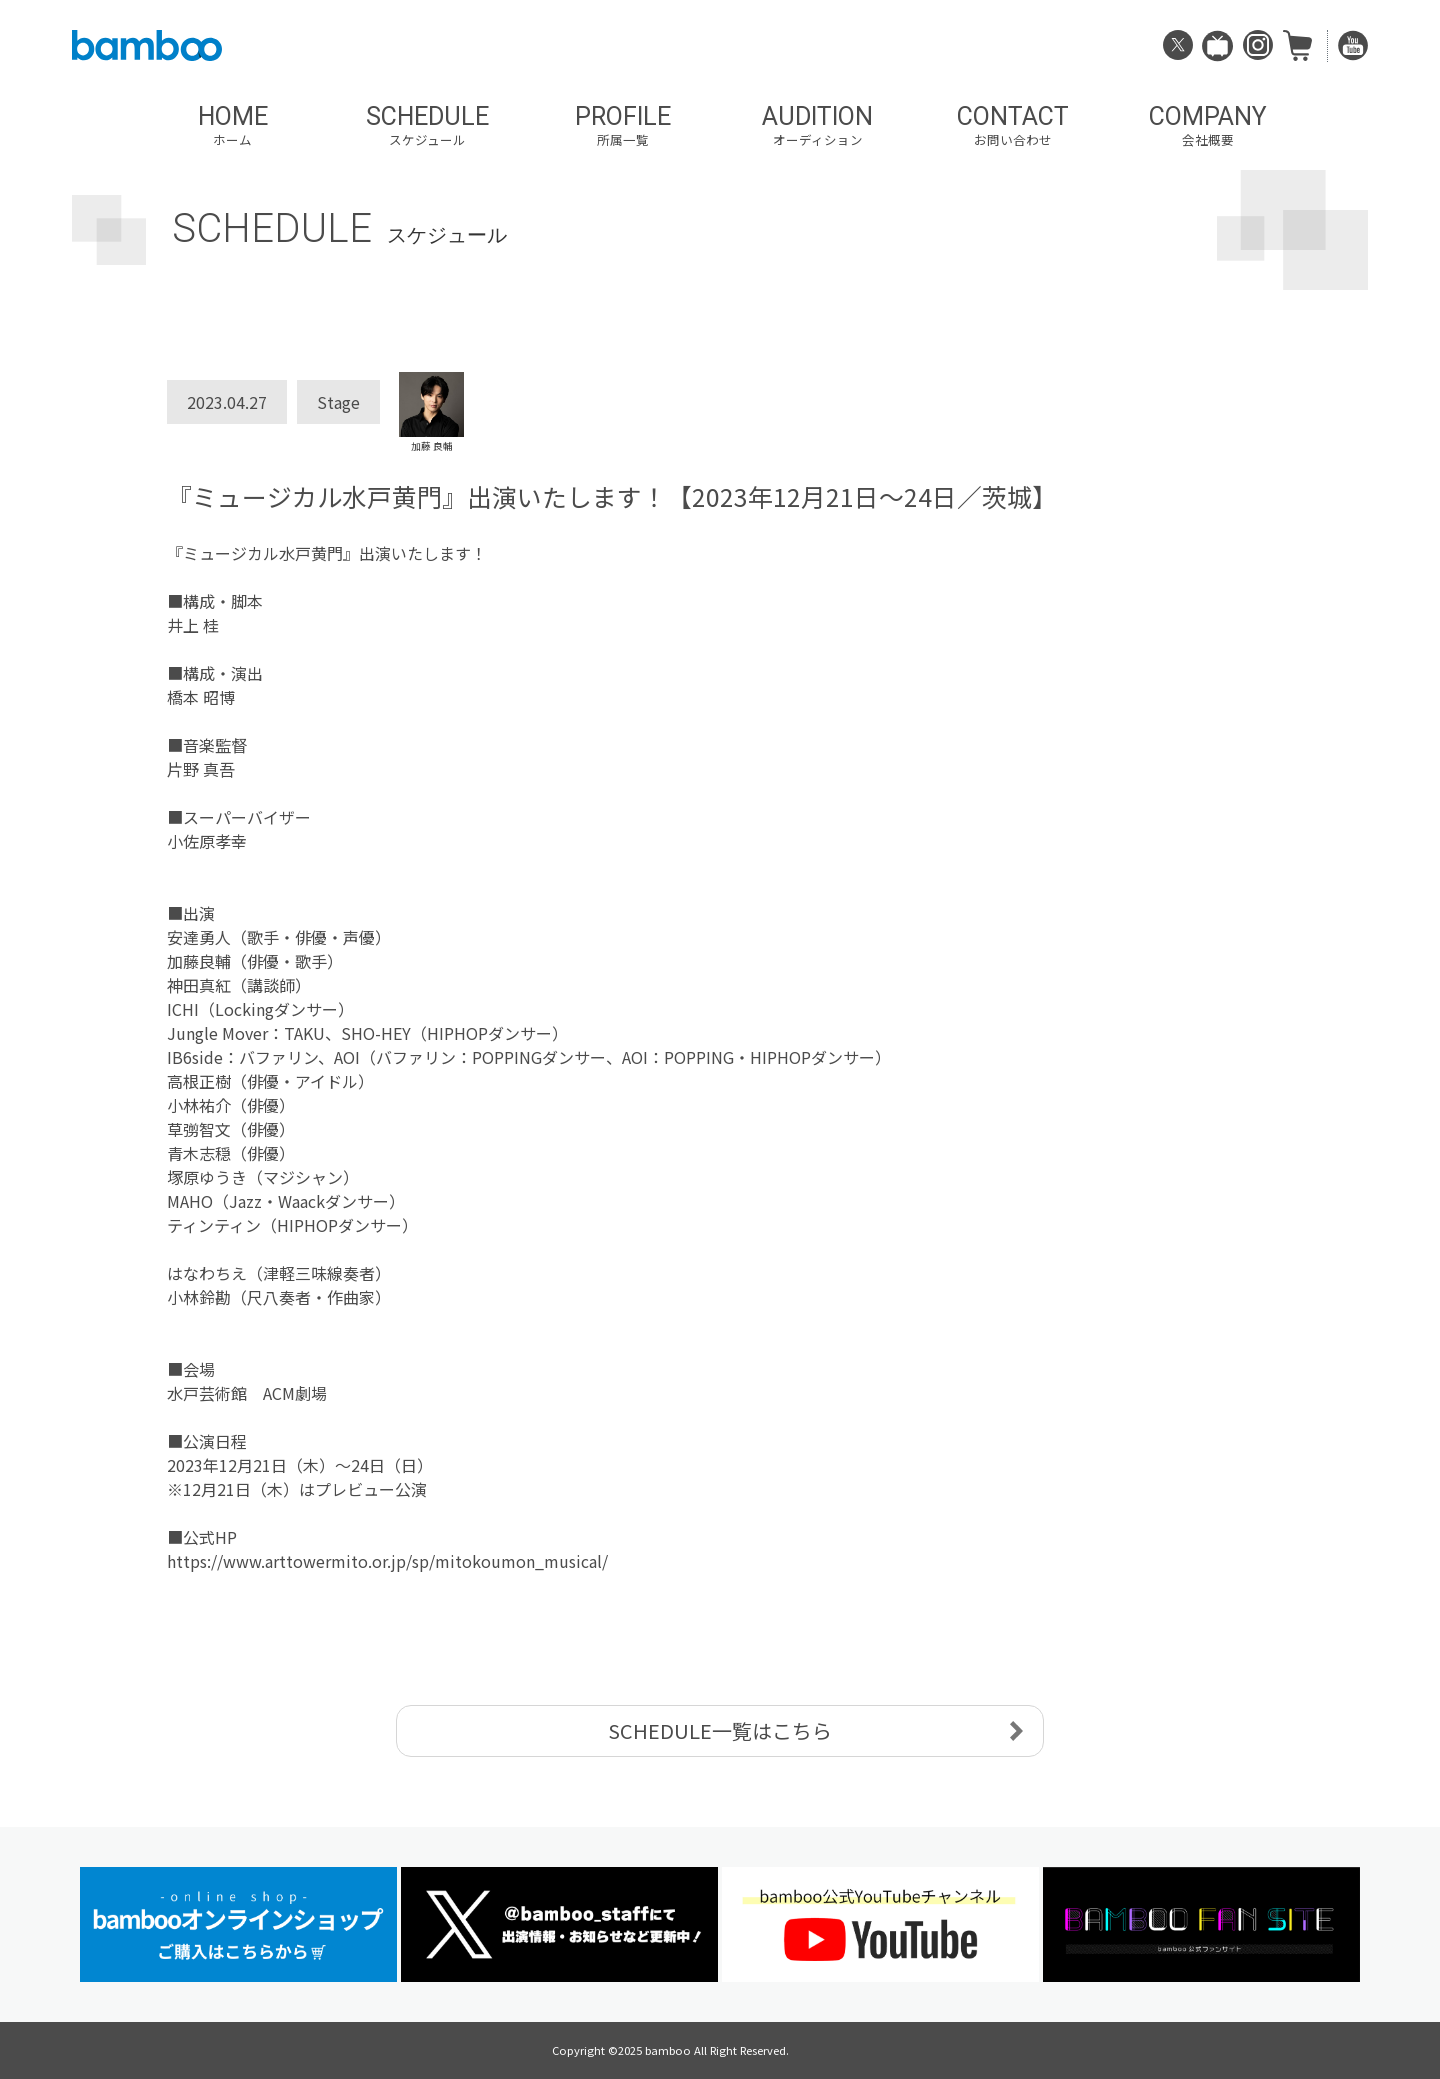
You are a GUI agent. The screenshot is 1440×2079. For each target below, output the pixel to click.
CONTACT (1012, 125)
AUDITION (817, 125)
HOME (232, 125)
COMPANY (1207, 125)
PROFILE (622, 125)
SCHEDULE (427, 125)
